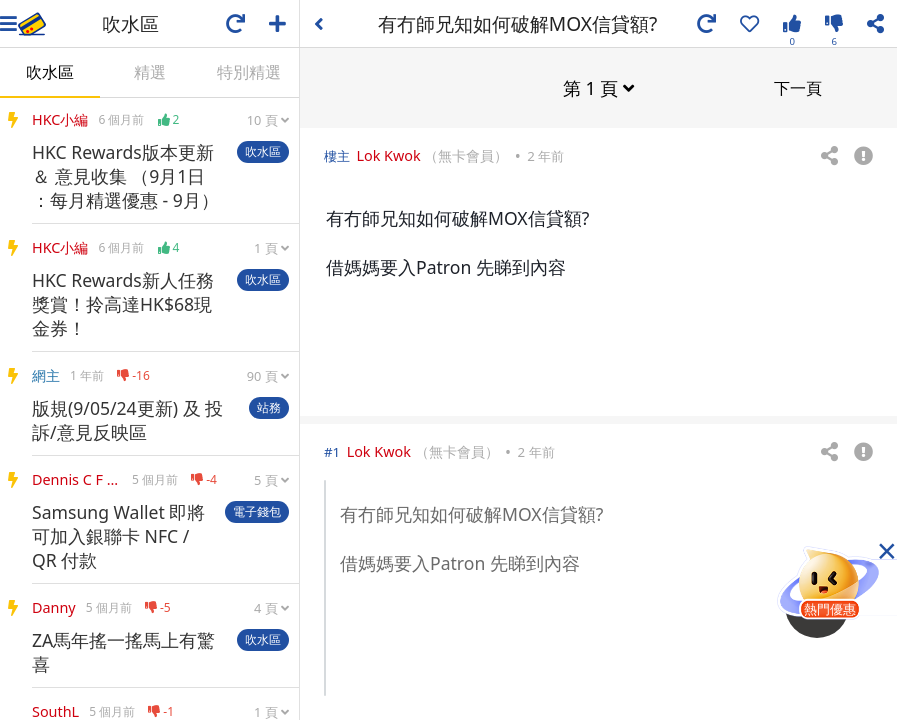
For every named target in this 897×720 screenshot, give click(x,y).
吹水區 (50, 72)
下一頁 (798, 87)
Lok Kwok (388, 154)
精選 (150, 72)
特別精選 (249, 72)
